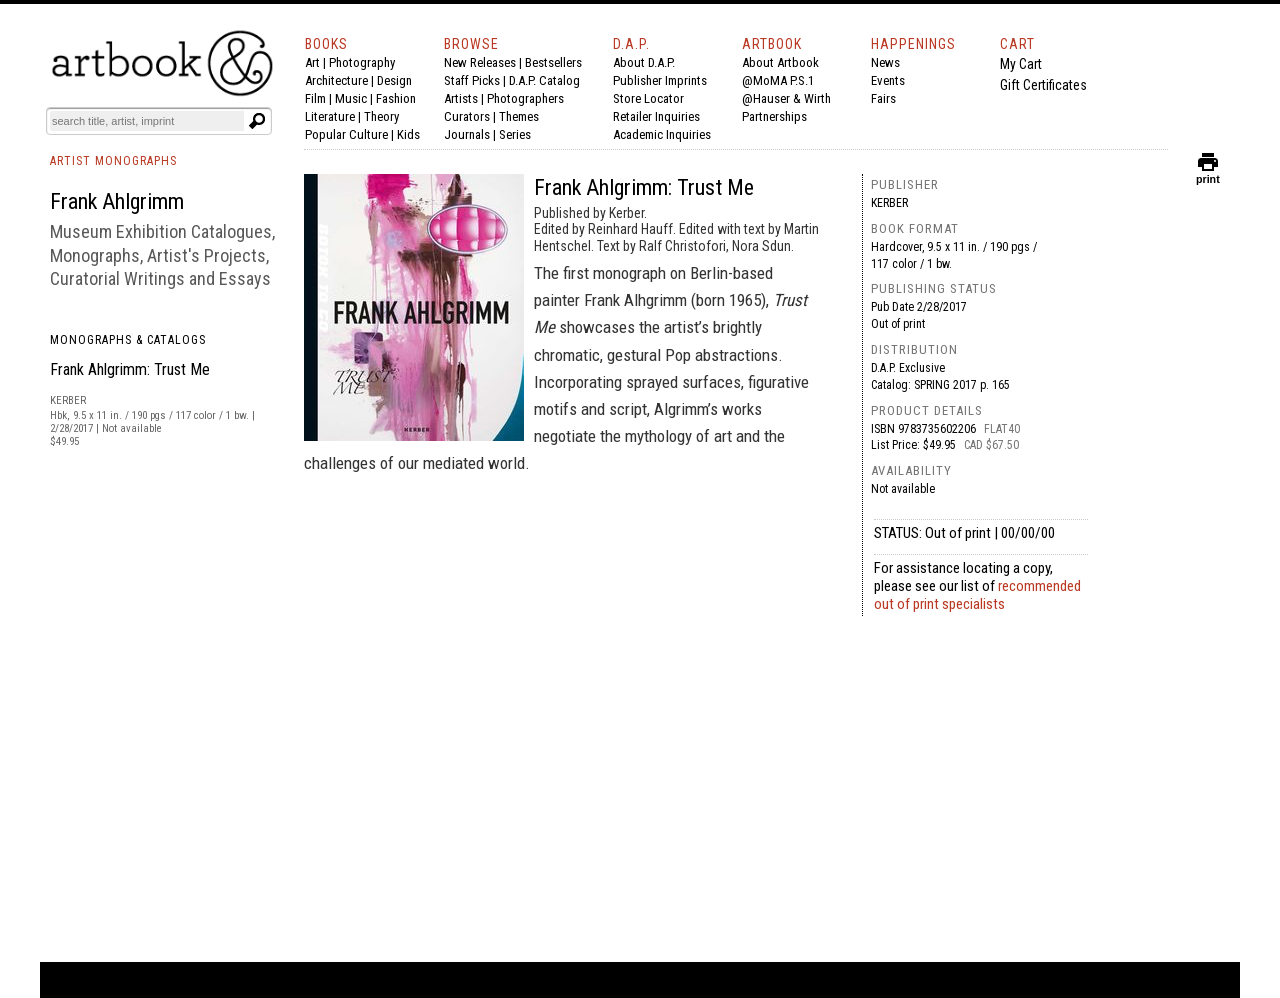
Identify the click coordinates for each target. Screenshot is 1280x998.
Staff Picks (472, 80)
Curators (467, 116)
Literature (330, 116)
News (885, 62)
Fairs (883, 98)
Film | (320, 98)
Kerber (889, 203)
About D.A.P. (644, 62)
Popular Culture (346, 134)
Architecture (336, 80)
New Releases (480, 62)
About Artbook (780, 62)
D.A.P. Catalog (544, 80)
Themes (519, 116)
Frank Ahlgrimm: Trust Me (130, 369)
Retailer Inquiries (656, 116)
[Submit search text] (257, 121)
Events (888, 80)
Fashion (396, 98)
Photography (362, 62)
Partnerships (774, 116)
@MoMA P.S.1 (778, 80)
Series (515, 134)
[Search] (147, 121)
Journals (467, 134)
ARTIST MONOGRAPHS (113, 161)
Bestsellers (553, 62)
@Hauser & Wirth (786, 98)
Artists (461, 98)
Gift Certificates (1043, 85)
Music (351, 98)
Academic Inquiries (662, 134)
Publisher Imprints (660, 80)
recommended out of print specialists (977, 595)
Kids (408, 134)
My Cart (1021, 64)
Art (312, 62)
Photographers (525, 98)
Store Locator (648, 98)
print (1208, 174)
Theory (381, 116)
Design (394, 80)
